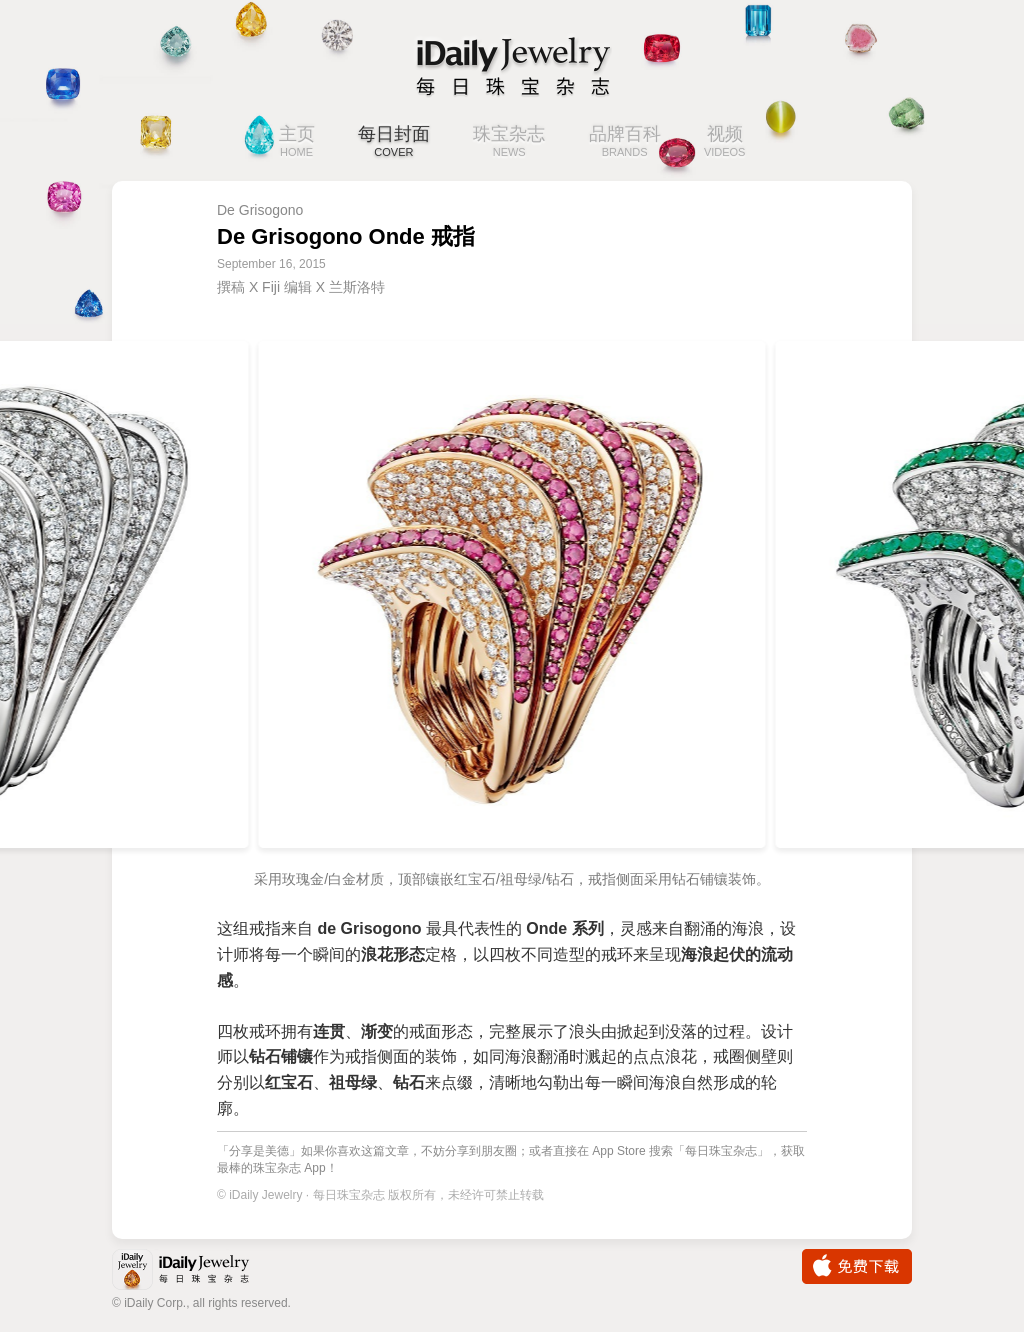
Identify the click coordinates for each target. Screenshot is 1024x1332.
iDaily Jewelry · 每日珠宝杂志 (197, 1271)
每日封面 (394, 143)
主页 (297, 143)
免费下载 (857, 1266)
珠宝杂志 (509, 143)
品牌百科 (625, 143)
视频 (725, 143)
